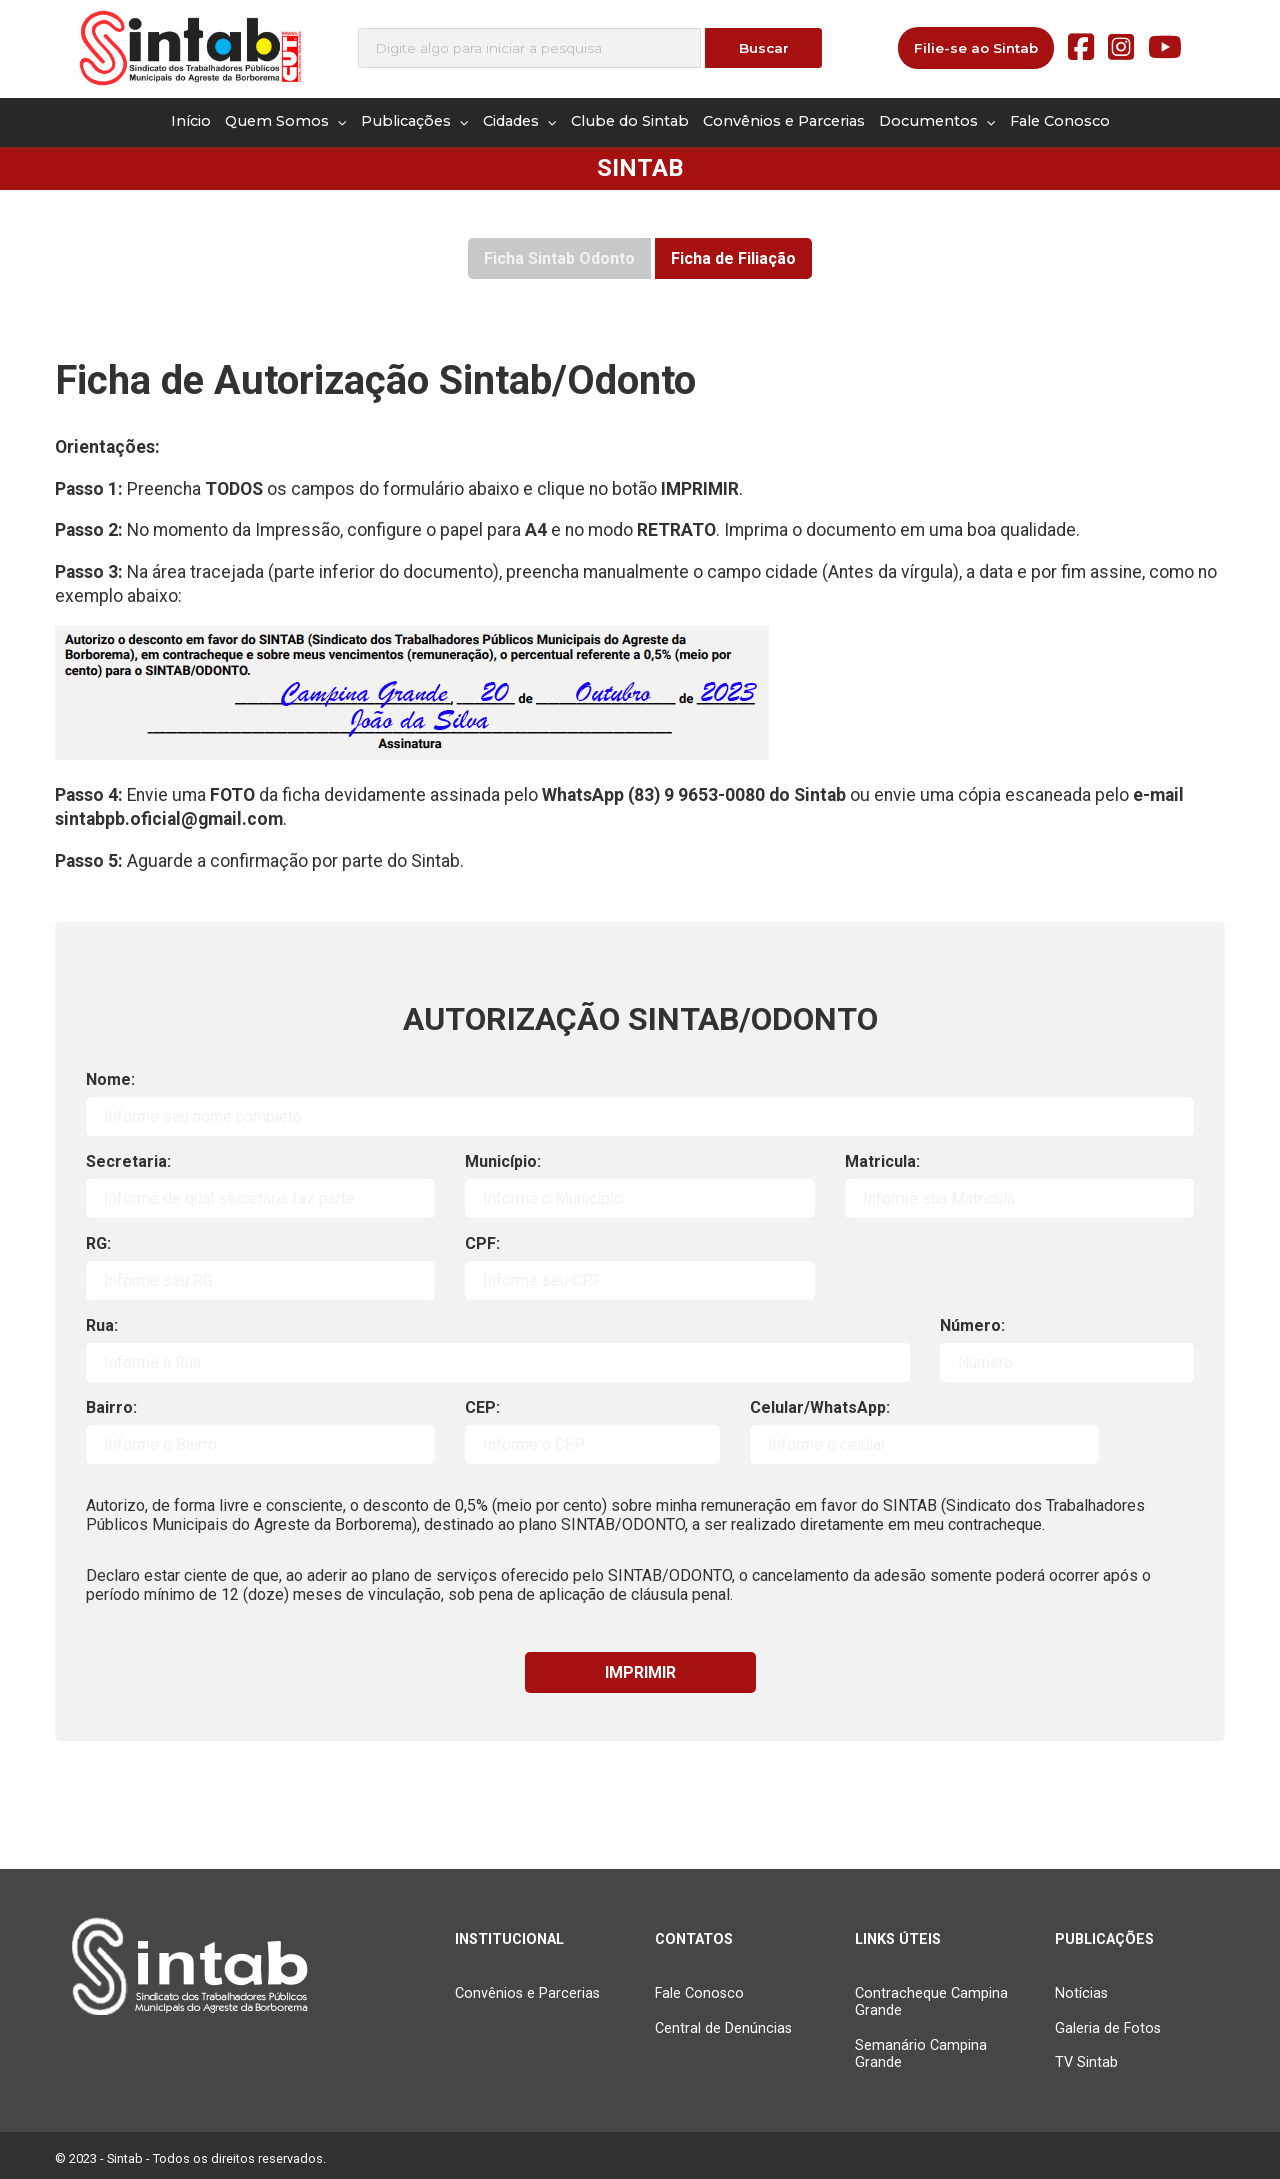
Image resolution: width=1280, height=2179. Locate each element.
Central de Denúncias (723, 2028)
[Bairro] (260, 1444)
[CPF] (639, 1280)
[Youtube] (1165, 47)
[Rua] (498, 1362)
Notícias (1081, 1993)
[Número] (1067, 1362)
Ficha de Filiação (733, 258)
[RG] (260, 1280)
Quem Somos (286, 121)
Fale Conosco (1060, 121)
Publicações (415, 121)
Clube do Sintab (630, 121)
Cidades (520, 121)
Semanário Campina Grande (921, 2054)
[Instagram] (1121, 47)
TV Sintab (1086, 2062)
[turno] (924, 1444)
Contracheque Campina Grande (931, 2002)
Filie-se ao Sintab (976, 48)
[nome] (640, 1116)
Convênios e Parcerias (784, 121)
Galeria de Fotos (1108, 2028)
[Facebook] (1081, 47)
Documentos (937, 121)
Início (191, 121)
